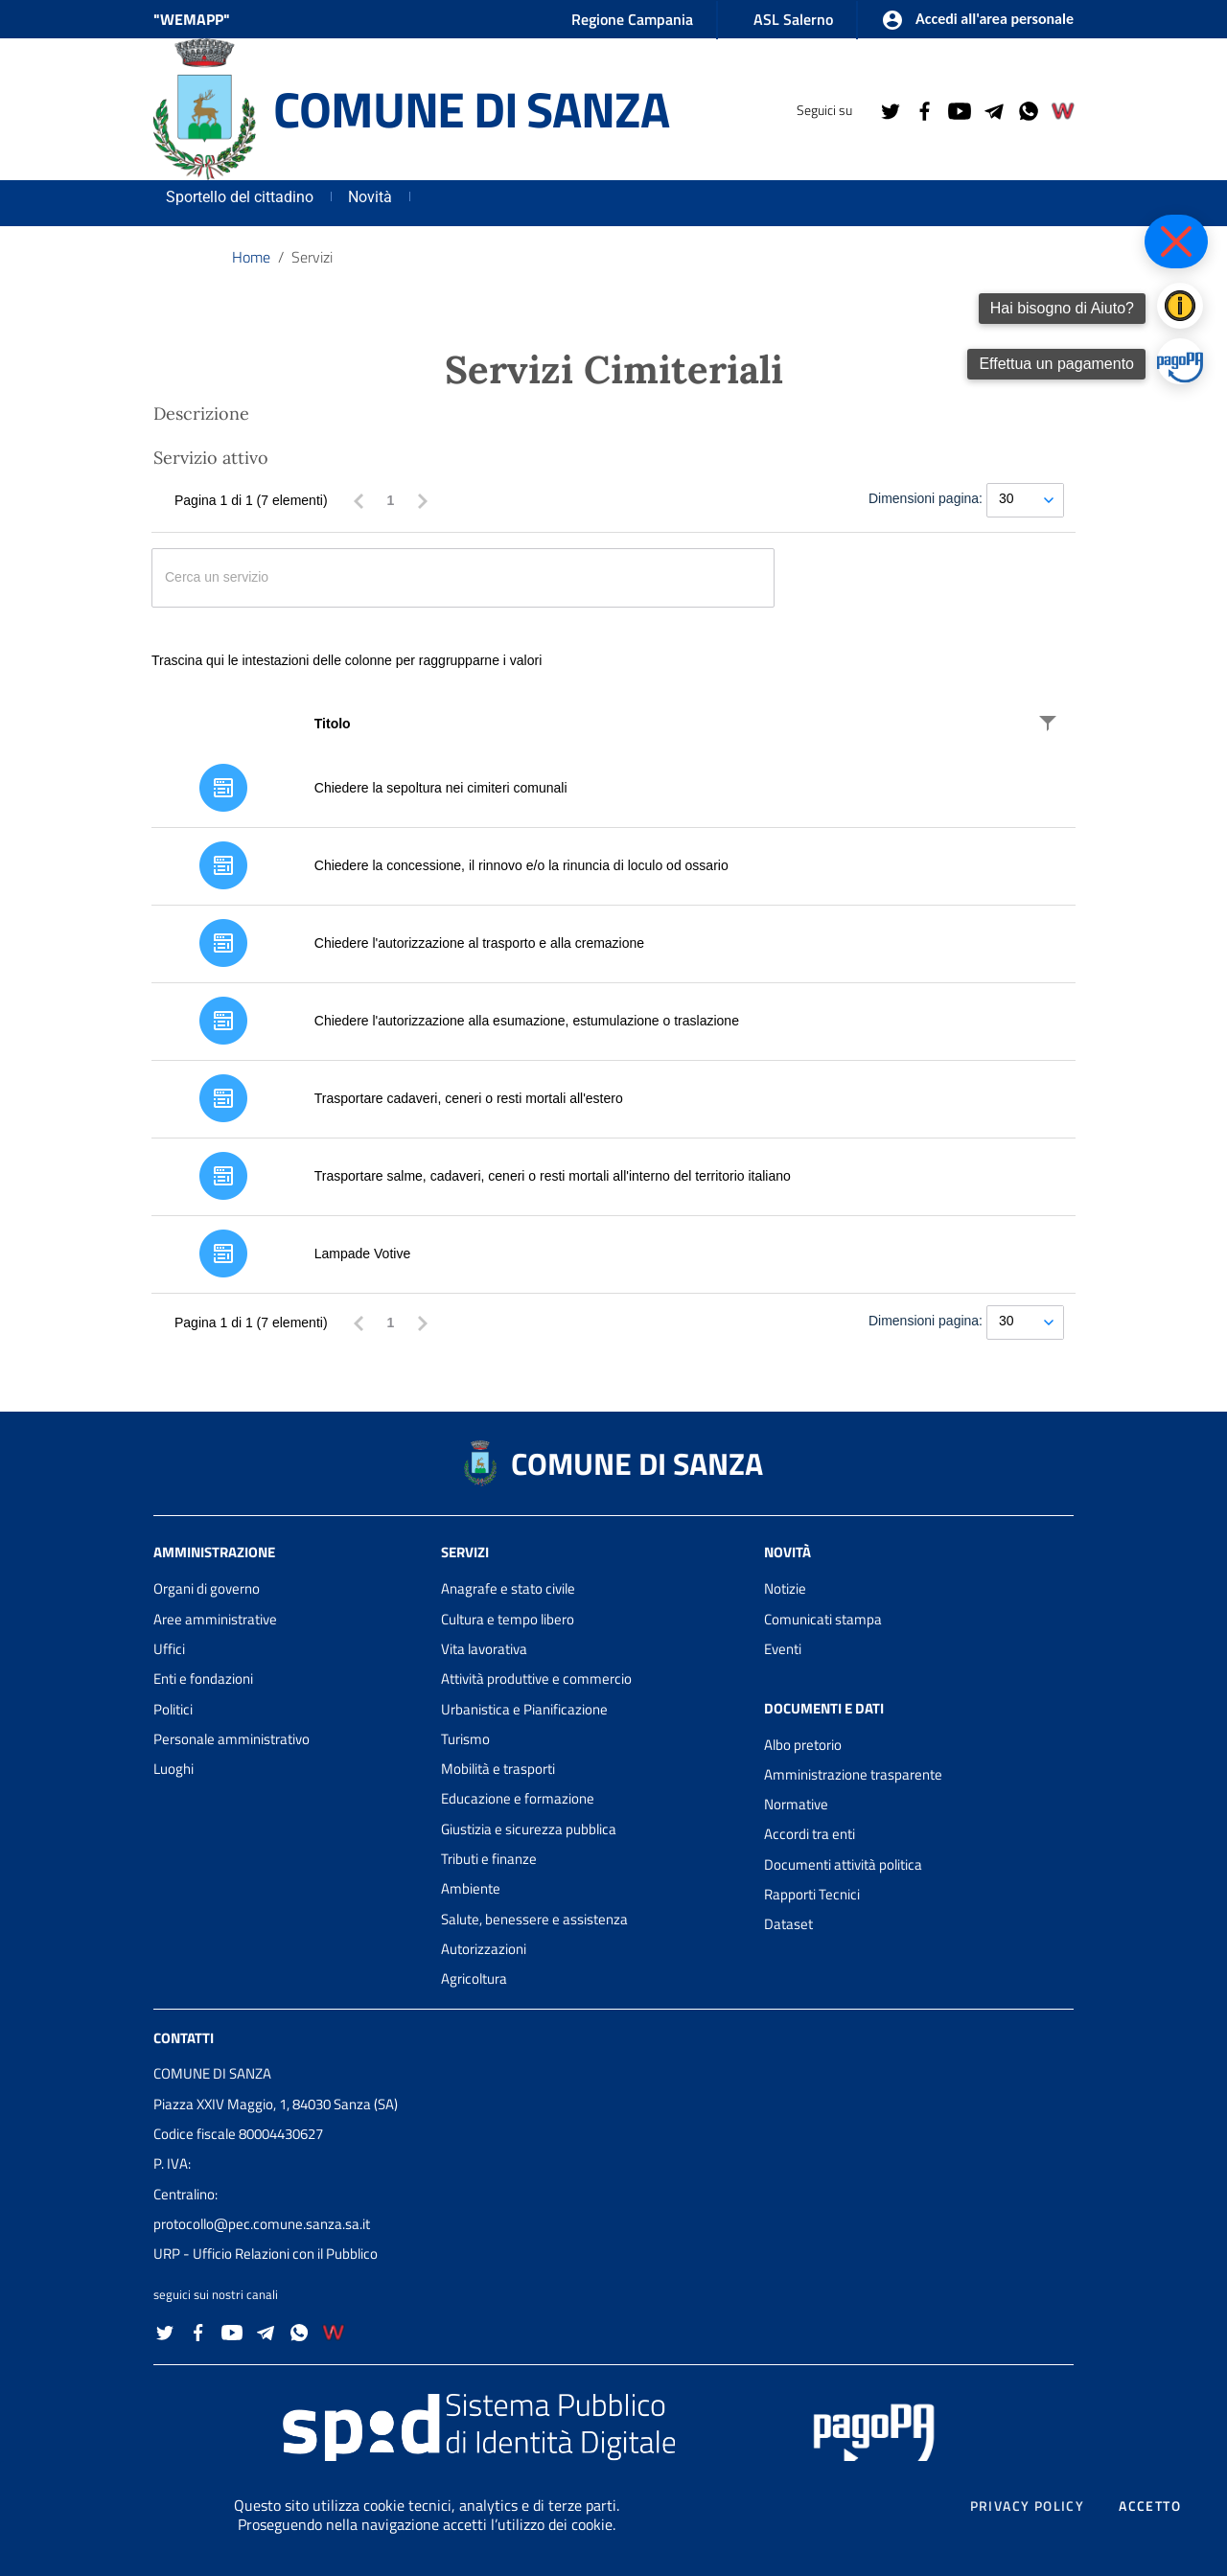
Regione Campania (632, 19)
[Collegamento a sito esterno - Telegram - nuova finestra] (993, 109)
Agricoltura (474, 1978)
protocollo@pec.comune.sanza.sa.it (261, 2224)
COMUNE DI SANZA (470, 109)
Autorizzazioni (483, 1949)
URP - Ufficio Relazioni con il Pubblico (265, 2253)
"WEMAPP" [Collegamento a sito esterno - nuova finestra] (191, 19)
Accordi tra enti (809, 1834)
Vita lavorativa (484, 1649)
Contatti (183, 2037)
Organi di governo (206, 1588)
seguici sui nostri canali (215, 2294)
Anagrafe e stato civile (508, 1588)
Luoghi (173, 1769)
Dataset (788, 1924)
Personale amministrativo (231, 1739)
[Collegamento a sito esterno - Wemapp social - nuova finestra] (1062, 109)
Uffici (169, 1649)
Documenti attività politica (843, 1864)
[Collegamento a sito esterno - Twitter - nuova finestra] (889, 109)
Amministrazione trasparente (853, 1774)
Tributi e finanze (489, 1859)
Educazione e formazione (517, 1798)
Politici (173, 1709)
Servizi (312, 256)
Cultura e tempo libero (507, 1619)
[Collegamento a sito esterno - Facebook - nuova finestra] (924, 109)
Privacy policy (1027, 2506)
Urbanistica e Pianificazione (524, 1709)
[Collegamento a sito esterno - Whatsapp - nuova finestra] (1027, 109)
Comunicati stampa (823, 1619)
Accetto (1150, 2506)
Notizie (785, 1588)
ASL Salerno (793, 19)
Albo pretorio (803, 1745)
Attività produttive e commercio (536, 1679)
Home (251, 256)
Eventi (782, 1649)
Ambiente (470, 1888)
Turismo (465, 1739)
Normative (796, 1804)
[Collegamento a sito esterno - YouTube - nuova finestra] (958, 109)
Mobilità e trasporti (498, 1769)
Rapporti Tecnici (812, 1894)
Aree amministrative (215, 1619)
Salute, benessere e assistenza (534, 1919)
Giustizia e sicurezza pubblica (528, 1829)
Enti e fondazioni (203, 1679)
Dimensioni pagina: (925, 498)
